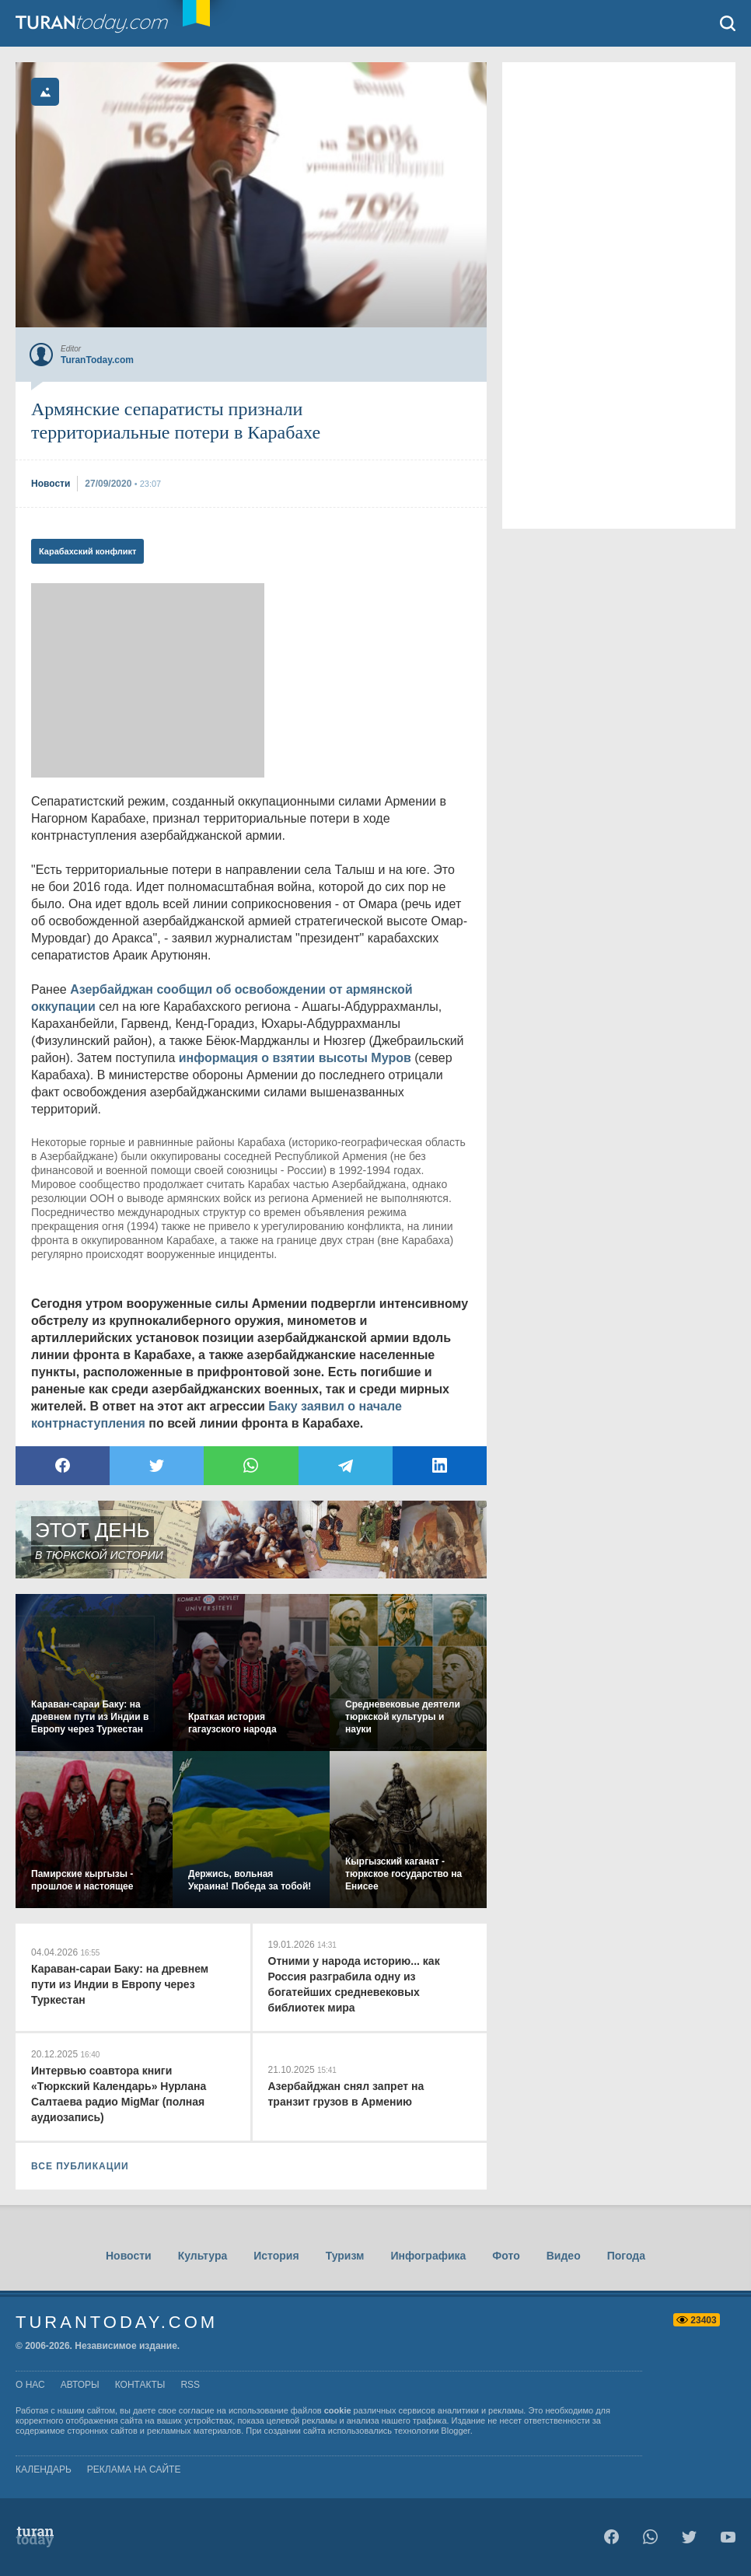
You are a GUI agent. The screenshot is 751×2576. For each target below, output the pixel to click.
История (276, 2255)
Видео (564, 2255)
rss (190, 2384)
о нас (30, 2384)
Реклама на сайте (134, 2469)
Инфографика (428, 2255)
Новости (129, 2255)
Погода (626, 2255)
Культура (203, 2255)
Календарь (44, 2469)
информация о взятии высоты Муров (295, 1057)
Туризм (345, 2255)
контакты (140, 2384)
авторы (80, 2384)
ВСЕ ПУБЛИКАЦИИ (80, 2166)
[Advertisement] (147, 680)
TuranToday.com (108, 23)
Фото (505, 2255)
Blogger (455, 2430)
